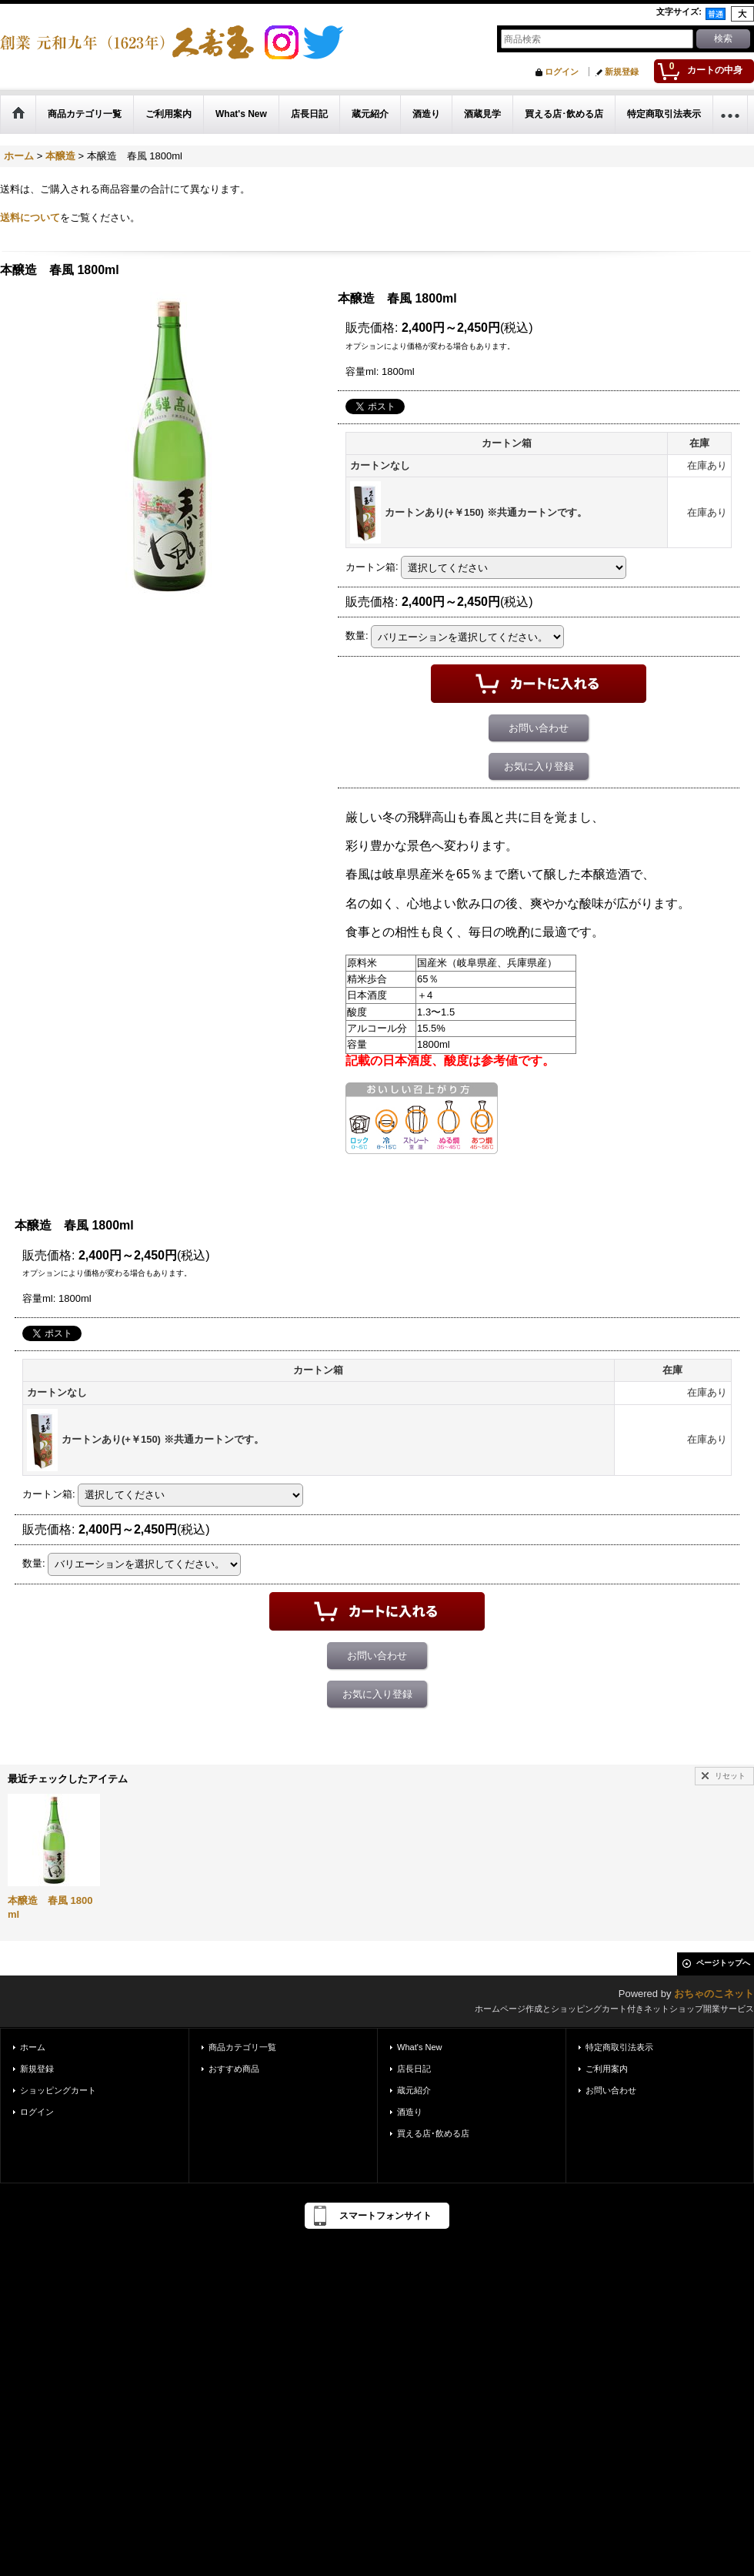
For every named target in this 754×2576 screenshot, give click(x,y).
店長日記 (414, 2068)
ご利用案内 (607, 2068)
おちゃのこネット (714, 1993)
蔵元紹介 (414, 2090)
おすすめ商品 (234, 2068)
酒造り (409, 2111)
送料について (30, 217)
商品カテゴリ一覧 (242, 2047)
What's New (419, 2047)
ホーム (32, 2047)
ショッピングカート (58, 2090)
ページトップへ (723, 1963)
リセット (730, 1775)
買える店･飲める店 (433, 2133)
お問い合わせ (539, 728)
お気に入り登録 (539, 766)
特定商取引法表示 (619, 2047)
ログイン (562, 71)
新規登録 (622, 71)
